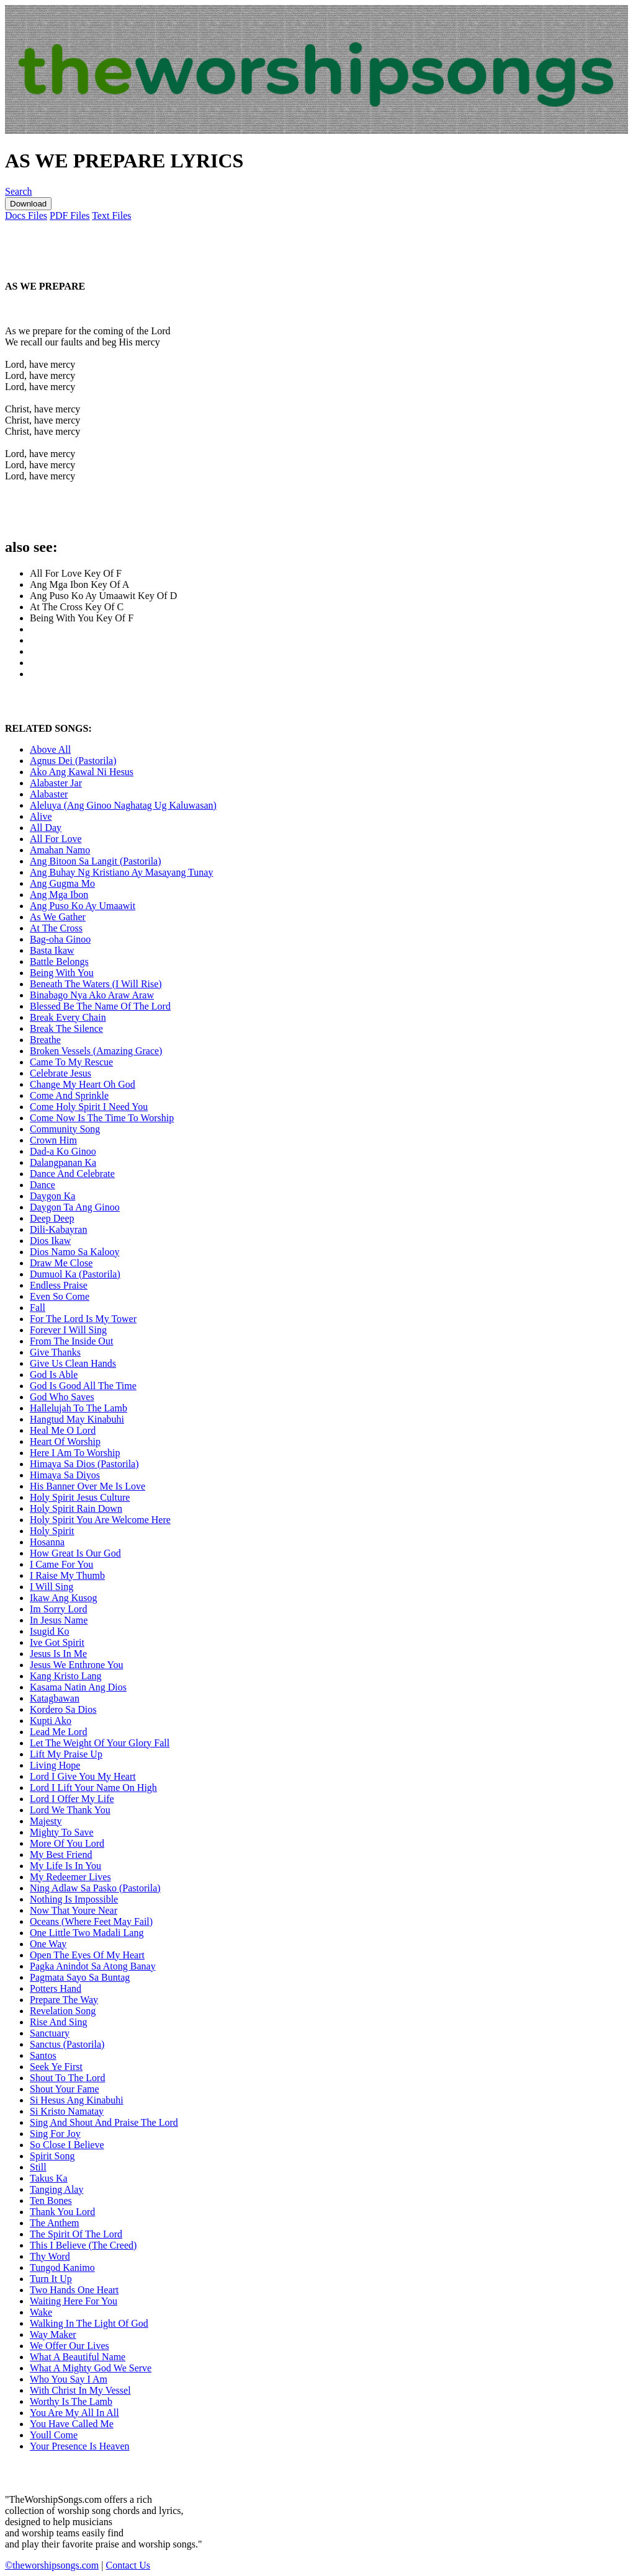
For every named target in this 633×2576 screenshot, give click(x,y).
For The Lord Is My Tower (83, 1318)
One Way (48, 1944)
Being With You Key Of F (81, 618)
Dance (42, 1184)
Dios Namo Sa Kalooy (74, 1251)
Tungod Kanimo (62, 2267)
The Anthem (54, 2223)
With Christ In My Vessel (80, 2390)
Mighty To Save (62, 1832)
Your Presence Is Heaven (80, 2446)
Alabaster (49, 794)
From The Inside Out (71, 1341)
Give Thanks (55, 1352)
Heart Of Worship (65, 1441)
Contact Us (128, 2565)
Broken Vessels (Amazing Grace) (96, 1051)
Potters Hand (55, 1988)
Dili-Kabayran (58, 1229)
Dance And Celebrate (72, 1173)
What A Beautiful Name (77, 2357)
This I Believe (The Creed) (83, 2245)
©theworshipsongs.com (52, 2565)
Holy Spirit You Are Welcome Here (100, 1519)
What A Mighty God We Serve (90, 2368)
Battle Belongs (59, 961)
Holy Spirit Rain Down (76, 1508)
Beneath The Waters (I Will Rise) (96, 984)
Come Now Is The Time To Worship (102, 1118)
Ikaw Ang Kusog (63, 1597)
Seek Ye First (56, 2066)
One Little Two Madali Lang (86, 1932)
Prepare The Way (64, 1999)
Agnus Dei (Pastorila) (73, 760)
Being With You (62, 972)
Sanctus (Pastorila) (67, 2044)
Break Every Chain (68, 1017)
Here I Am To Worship (75, 1452)
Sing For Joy (55, 2133)
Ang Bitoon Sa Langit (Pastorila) (95, 861)
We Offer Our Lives (69, 2345)
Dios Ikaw (50, 1240)
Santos (43, 2055)
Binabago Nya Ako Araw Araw (92, 995)
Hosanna (47, 1542)
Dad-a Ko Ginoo (63, 1151)
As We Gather (58, 917)
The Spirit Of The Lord (76, 2234)
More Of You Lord (67, 1843)
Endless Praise (59, 1285)
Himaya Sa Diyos (65, 1475)
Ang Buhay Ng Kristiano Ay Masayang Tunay (121, 872)
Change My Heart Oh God (82, 1084)
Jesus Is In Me (58, 1653)
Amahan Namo (60, 850)
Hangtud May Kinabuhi (77, 1419)
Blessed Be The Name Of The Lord (100, 1006)
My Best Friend (61, 1854)
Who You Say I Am (68, 2379)
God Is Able (54, 1374)
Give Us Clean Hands (73, 1363)
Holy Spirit (52, 1531)
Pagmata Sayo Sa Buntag (80, 1977)
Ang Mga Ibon (59, 894)
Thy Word (50, 2256)
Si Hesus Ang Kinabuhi (76, 2100)
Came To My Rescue (71, 1062)
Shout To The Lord (67, 2077)
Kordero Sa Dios (63, 1709)
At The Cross (56, 928)
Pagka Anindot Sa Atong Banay (93, 1966)
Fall (37, 1307)
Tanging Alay (56, 2189)
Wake (41, 2312)
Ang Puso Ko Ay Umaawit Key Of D (103, 595)
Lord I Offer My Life (72, 1798)
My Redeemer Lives (70, 1877)
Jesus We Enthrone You (76, 1664)
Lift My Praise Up (66, 1754)
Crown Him (53, 1140)
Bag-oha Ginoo (60, 939)
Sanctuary (50, 2033)
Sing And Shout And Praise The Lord (104, 2122)
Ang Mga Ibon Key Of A (79, 584)
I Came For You (61, 1564)
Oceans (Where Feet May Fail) (91, 1921)
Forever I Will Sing (68, 1330)
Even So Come (59, 1296)
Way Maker (53, 2334)
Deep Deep (52, 1218)
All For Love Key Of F (76, 573)
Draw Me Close (61, 1263)
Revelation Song (63, 2010)
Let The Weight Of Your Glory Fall (99, 1743)
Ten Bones (51, 2200)
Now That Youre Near (73, 1910)
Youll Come (54, 2435)
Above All (50, 749)
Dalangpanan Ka (63, 1162)
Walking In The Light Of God (89, 2323)
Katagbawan (54, 1698)
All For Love (56, 838)
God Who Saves (62, 1397)
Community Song (65, 1129)
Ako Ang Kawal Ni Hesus (81, 771)
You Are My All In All (74, 2412)
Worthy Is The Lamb (71, 2401)
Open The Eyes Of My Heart (87, 1955)
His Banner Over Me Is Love (87, 1486)
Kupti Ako (50, 1720)
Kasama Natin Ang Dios (78, 1687)
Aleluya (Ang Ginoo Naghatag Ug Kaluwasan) (123, 805)
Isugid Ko (50, 1631)
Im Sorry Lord (58, 1609)
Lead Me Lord (58, 1731)
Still (38, 2167)
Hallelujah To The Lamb (78, 1408)
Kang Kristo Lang (66, 1676)
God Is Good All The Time (83, 1385)
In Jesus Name (59, 1620)
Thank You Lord (62, 2211)
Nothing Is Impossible (74, 1899)
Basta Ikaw (52, 950)
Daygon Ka (52, 1196)
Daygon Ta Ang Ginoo (75, 1207)
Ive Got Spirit (57, 1642)
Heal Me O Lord (63, 1430)
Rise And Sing (58, 2022)
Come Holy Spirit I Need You (89, 1106)
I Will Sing (51, 1586)
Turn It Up (51, 2278)
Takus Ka (49, 2178)
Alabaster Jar (56, 783)
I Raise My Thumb (67, 1575)
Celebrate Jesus (60, 1073)
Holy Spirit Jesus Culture (80, 1497)
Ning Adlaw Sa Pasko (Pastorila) (95, 1888)
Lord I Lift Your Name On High (93, 1787)
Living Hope (55, 1765)
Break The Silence (66, 1028)
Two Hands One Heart (74, 2290)
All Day (45, 827)
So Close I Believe (67, 2144)
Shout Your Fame (64, 2089)
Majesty (46, 1821)
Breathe (45, 1039)
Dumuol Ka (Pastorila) (75, 1274)
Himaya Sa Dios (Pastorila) (84, 1464)
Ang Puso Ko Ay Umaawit (82, 905)
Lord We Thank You (70, 1810)
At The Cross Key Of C (76, 607)
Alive (41, 816)
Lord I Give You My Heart (83, 1776)
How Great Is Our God (75, 1553)
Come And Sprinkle (69, 1095)
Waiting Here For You (73, 2301)
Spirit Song (52, 2156)
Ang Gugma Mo (62, 883)
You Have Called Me (72, 2423)
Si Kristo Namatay (67, 2111)
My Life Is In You (65, 1865)
